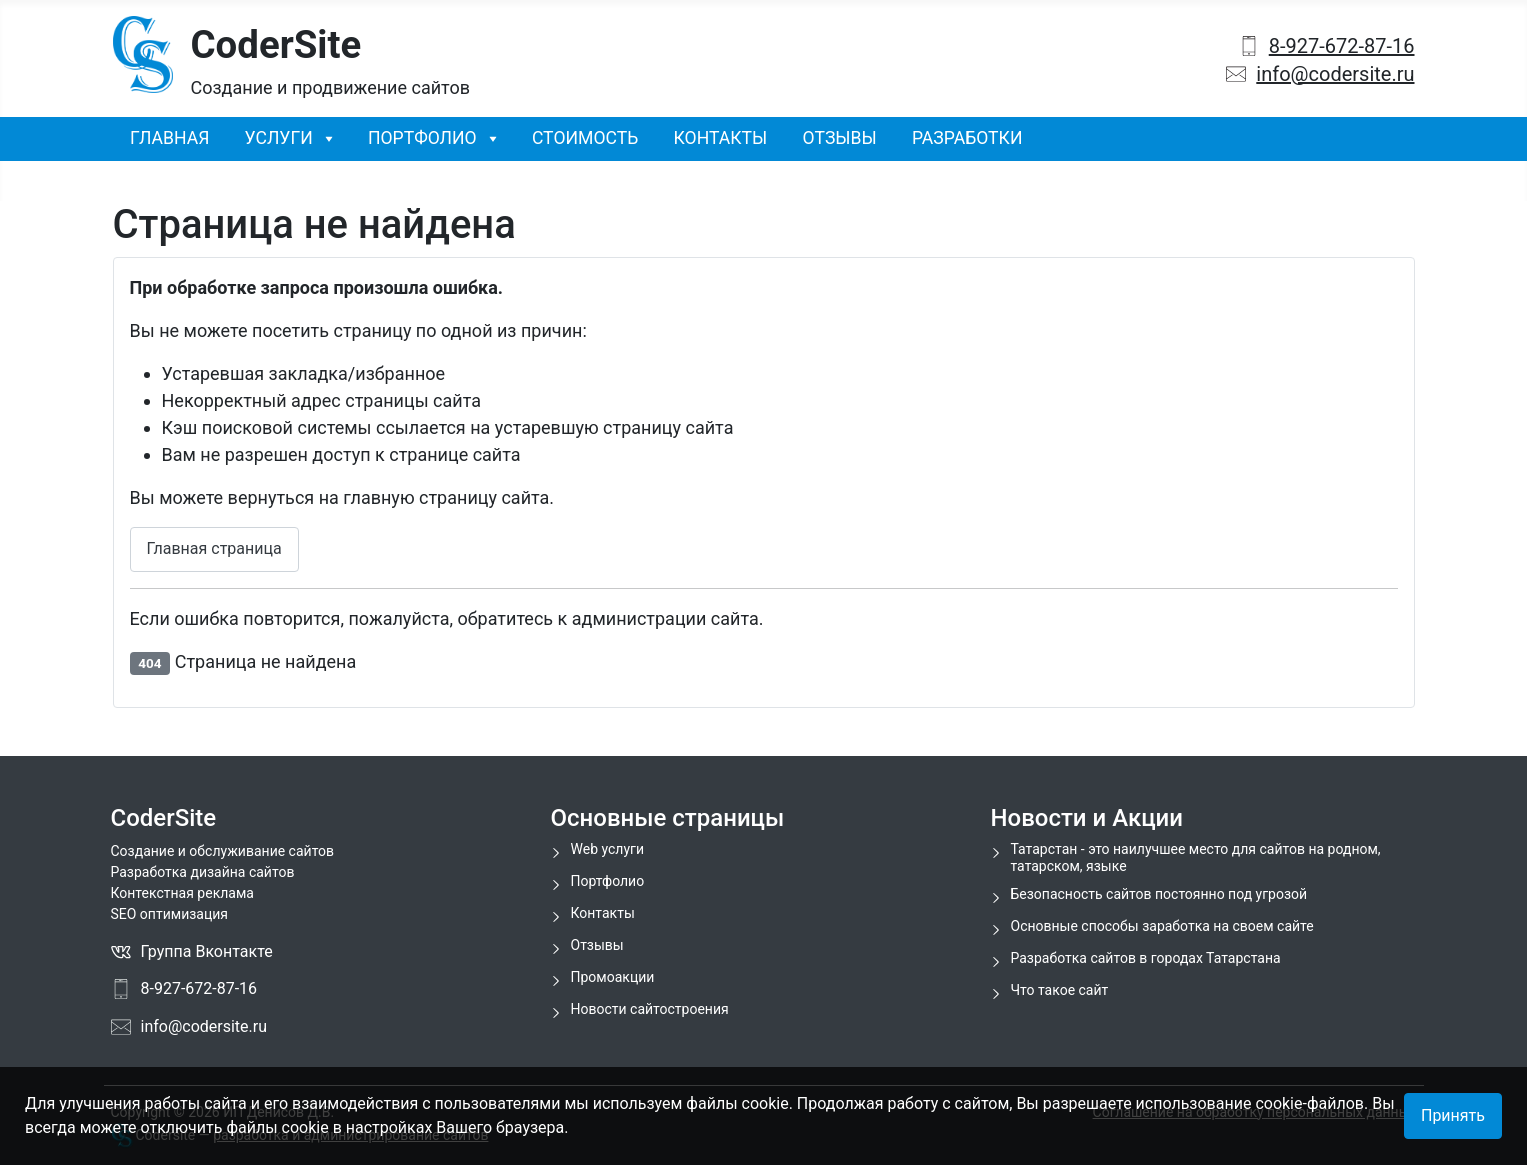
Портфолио (422, 138)
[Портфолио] (487, 138)
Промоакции (613, 977)
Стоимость (585, 138)
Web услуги (608, 849)
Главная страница (214, 548)
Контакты (721, 138)
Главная (169, 138)
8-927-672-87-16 (1342, 46)
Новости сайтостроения (650, 1009)
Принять (1453, 1115)
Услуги (279, 138)
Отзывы (840, 138)
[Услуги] (323, 138)
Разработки (967, 138)
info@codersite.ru (1335, 74)
